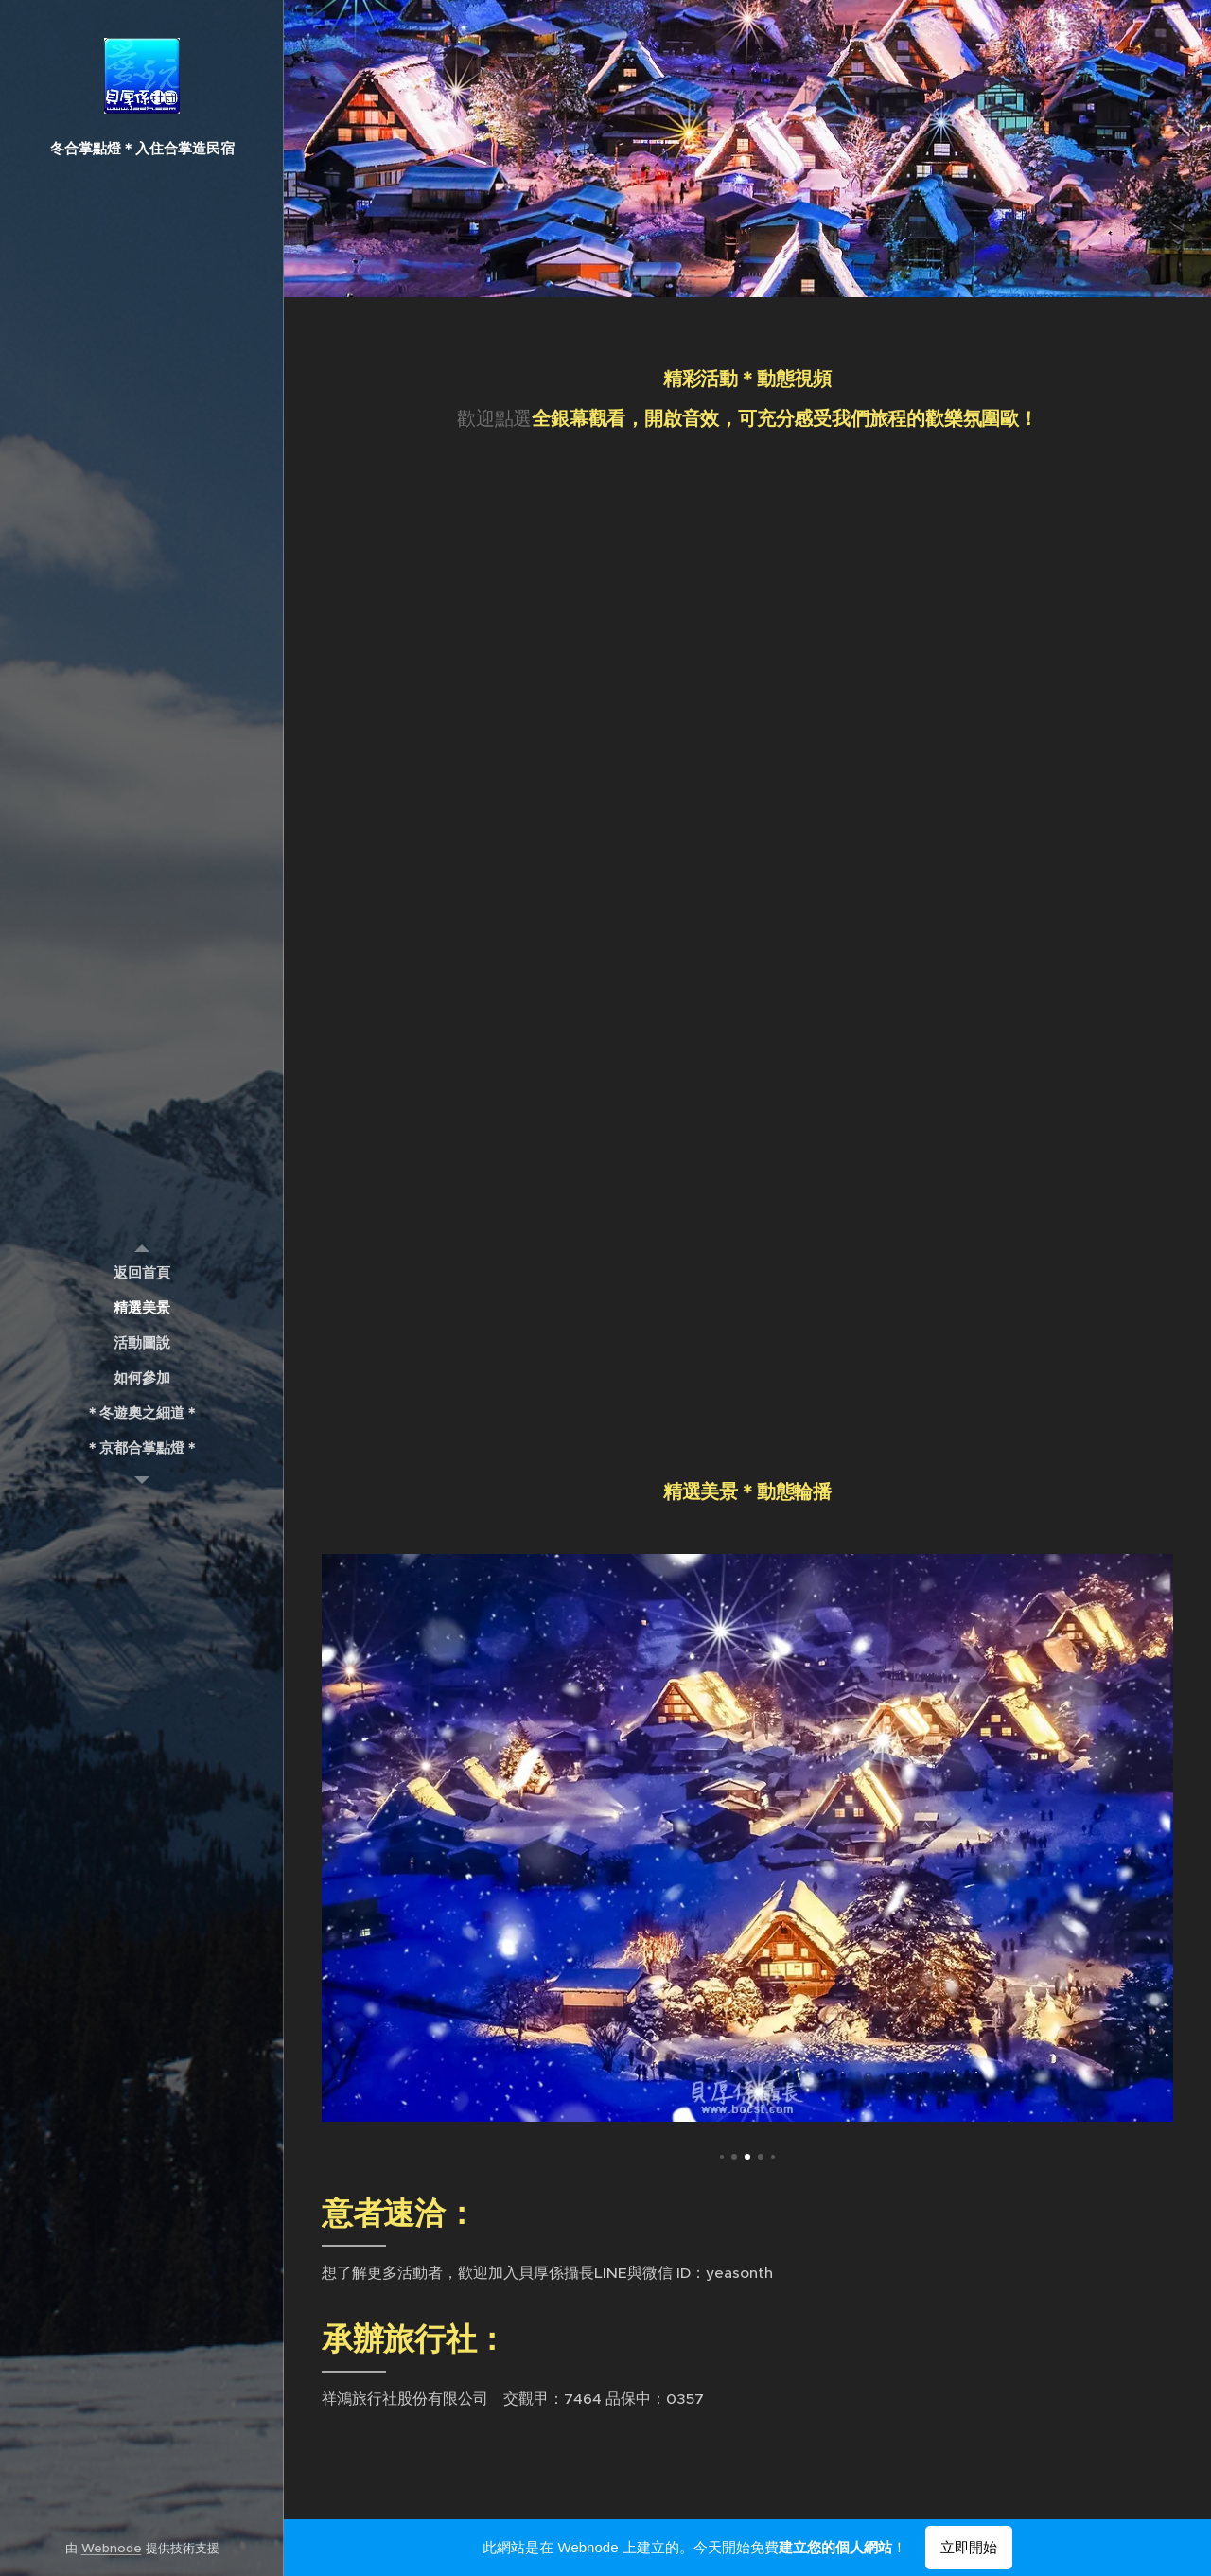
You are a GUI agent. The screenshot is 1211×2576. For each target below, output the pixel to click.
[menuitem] (142, 1272)
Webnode (111, 2548)
